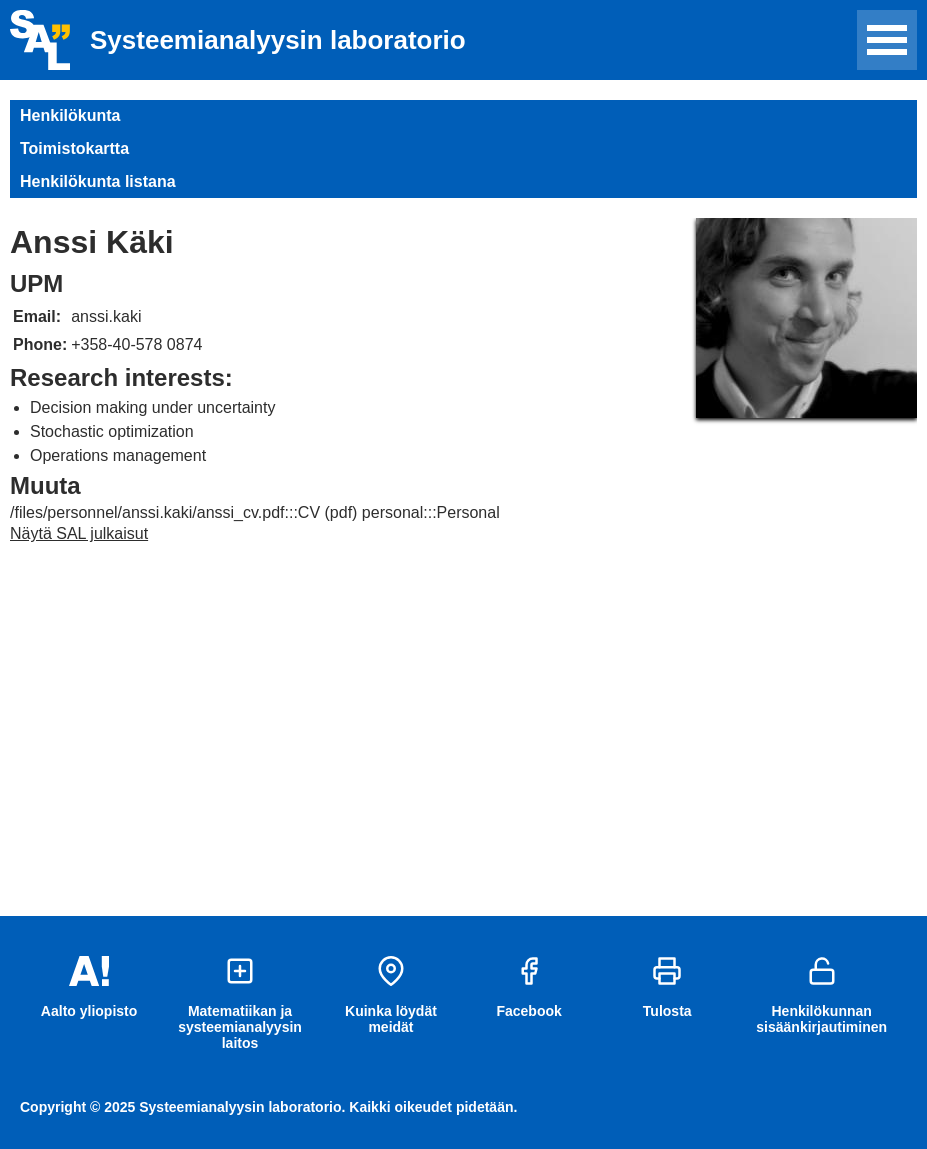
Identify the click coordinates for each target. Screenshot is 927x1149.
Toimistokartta (74, 148)
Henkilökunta (70, 115)
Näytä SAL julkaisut (79, 533)
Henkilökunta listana (98, 181)
